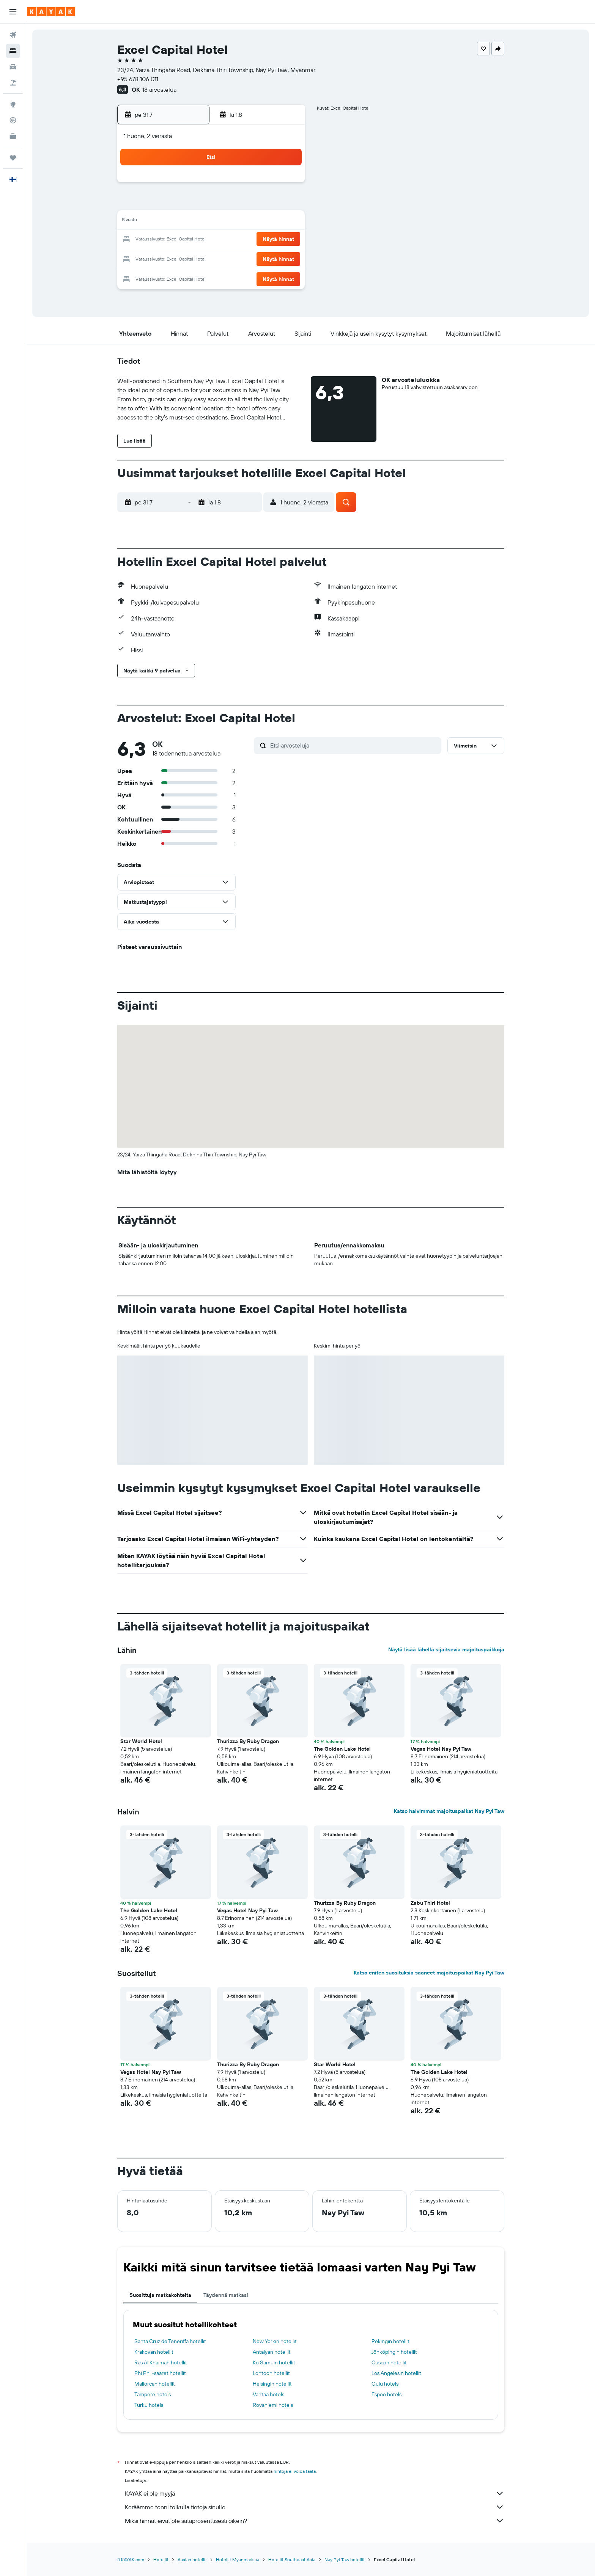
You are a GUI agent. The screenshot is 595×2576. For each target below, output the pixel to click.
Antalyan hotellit (272, 2351)
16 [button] (230, 221)
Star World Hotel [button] (141, 1741)
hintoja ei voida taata (295, 2471)
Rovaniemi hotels (273, 2405)
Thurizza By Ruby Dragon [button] (248, 1741)
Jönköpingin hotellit (394, 2351)
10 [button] (249, 203)
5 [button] (285, 185)
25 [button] (266, 239)
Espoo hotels (386, 2394)
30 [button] (230, 258)
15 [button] (212, 221)
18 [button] (267, 221)
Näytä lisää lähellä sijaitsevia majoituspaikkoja (446, 1649)
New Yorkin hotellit (275, 2341)
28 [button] (193, 258)
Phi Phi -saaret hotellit (160, 2373)
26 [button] (285, 239)
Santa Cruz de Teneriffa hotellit (170, 2341)
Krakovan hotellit (153, 2351)
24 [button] (248, 239)
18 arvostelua (159, 89)
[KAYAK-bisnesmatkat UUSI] (13, 136)
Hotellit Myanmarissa (237, 2559)
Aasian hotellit (192, 2559)
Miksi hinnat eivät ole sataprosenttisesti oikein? (314, 2520)
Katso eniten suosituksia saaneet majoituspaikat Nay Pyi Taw (429, 1972)
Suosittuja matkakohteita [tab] (160, 2295)
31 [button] (249, 258)
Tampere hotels (152, 2394)
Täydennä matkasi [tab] (225, 2295)
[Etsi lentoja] (13, 34)
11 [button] (266, 203)
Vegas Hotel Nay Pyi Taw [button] (441, 1748)
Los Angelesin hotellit (396, 2373)
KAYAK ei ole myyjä (314, 2493)
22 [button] (212, 239)
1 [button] (212, 185)
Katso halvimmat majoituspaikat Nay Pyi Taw (449, 1811)
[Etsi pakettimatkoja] (13, 82)
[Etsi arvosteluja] (354, 745)
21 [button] (194, 239)
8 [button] (212, 203)
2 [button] (230, 185)
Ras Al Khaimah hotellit (160, 2362)
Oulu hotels (384, 2383)
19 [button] (285, 221)
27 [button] (176, 258)
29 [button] (212, 258)
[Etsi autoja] (13, 66)
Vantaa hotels (268, 2394)
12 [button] (285, 203)
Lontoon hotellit (271, 2373)
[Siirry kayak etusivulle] (51, 11)
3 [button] (248, 185)
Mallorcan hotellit (154, 2383)
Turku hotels (148, 2405)
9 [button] (230, 203)
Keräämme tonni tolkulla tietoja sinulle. (314, 2507)
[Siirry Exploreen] (13, 104)
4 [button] (267, 185)
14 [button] (194, 221)
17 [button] (248, 221)
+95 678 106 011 (137, 79)
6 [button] (176, 203)
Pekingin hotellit (390, 2341)
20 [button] (175, 239)
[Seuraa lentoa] (13, 120)
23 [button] (230, 239)
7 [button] (193, 203)
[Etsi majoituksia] (13, 50)
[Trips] (13, 157)
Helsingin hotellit (272, 2383)
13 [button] (176, 221)
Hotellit (160, 2559)
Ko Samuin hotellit (274, 2362)
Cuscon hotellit (389, 2362)
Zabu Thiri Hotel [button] (430, 1902)
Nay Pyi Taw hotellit (344, 2559)
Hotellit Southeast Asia (291, 2559)
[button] (13, 11)
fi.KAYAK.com (130, 2559)
